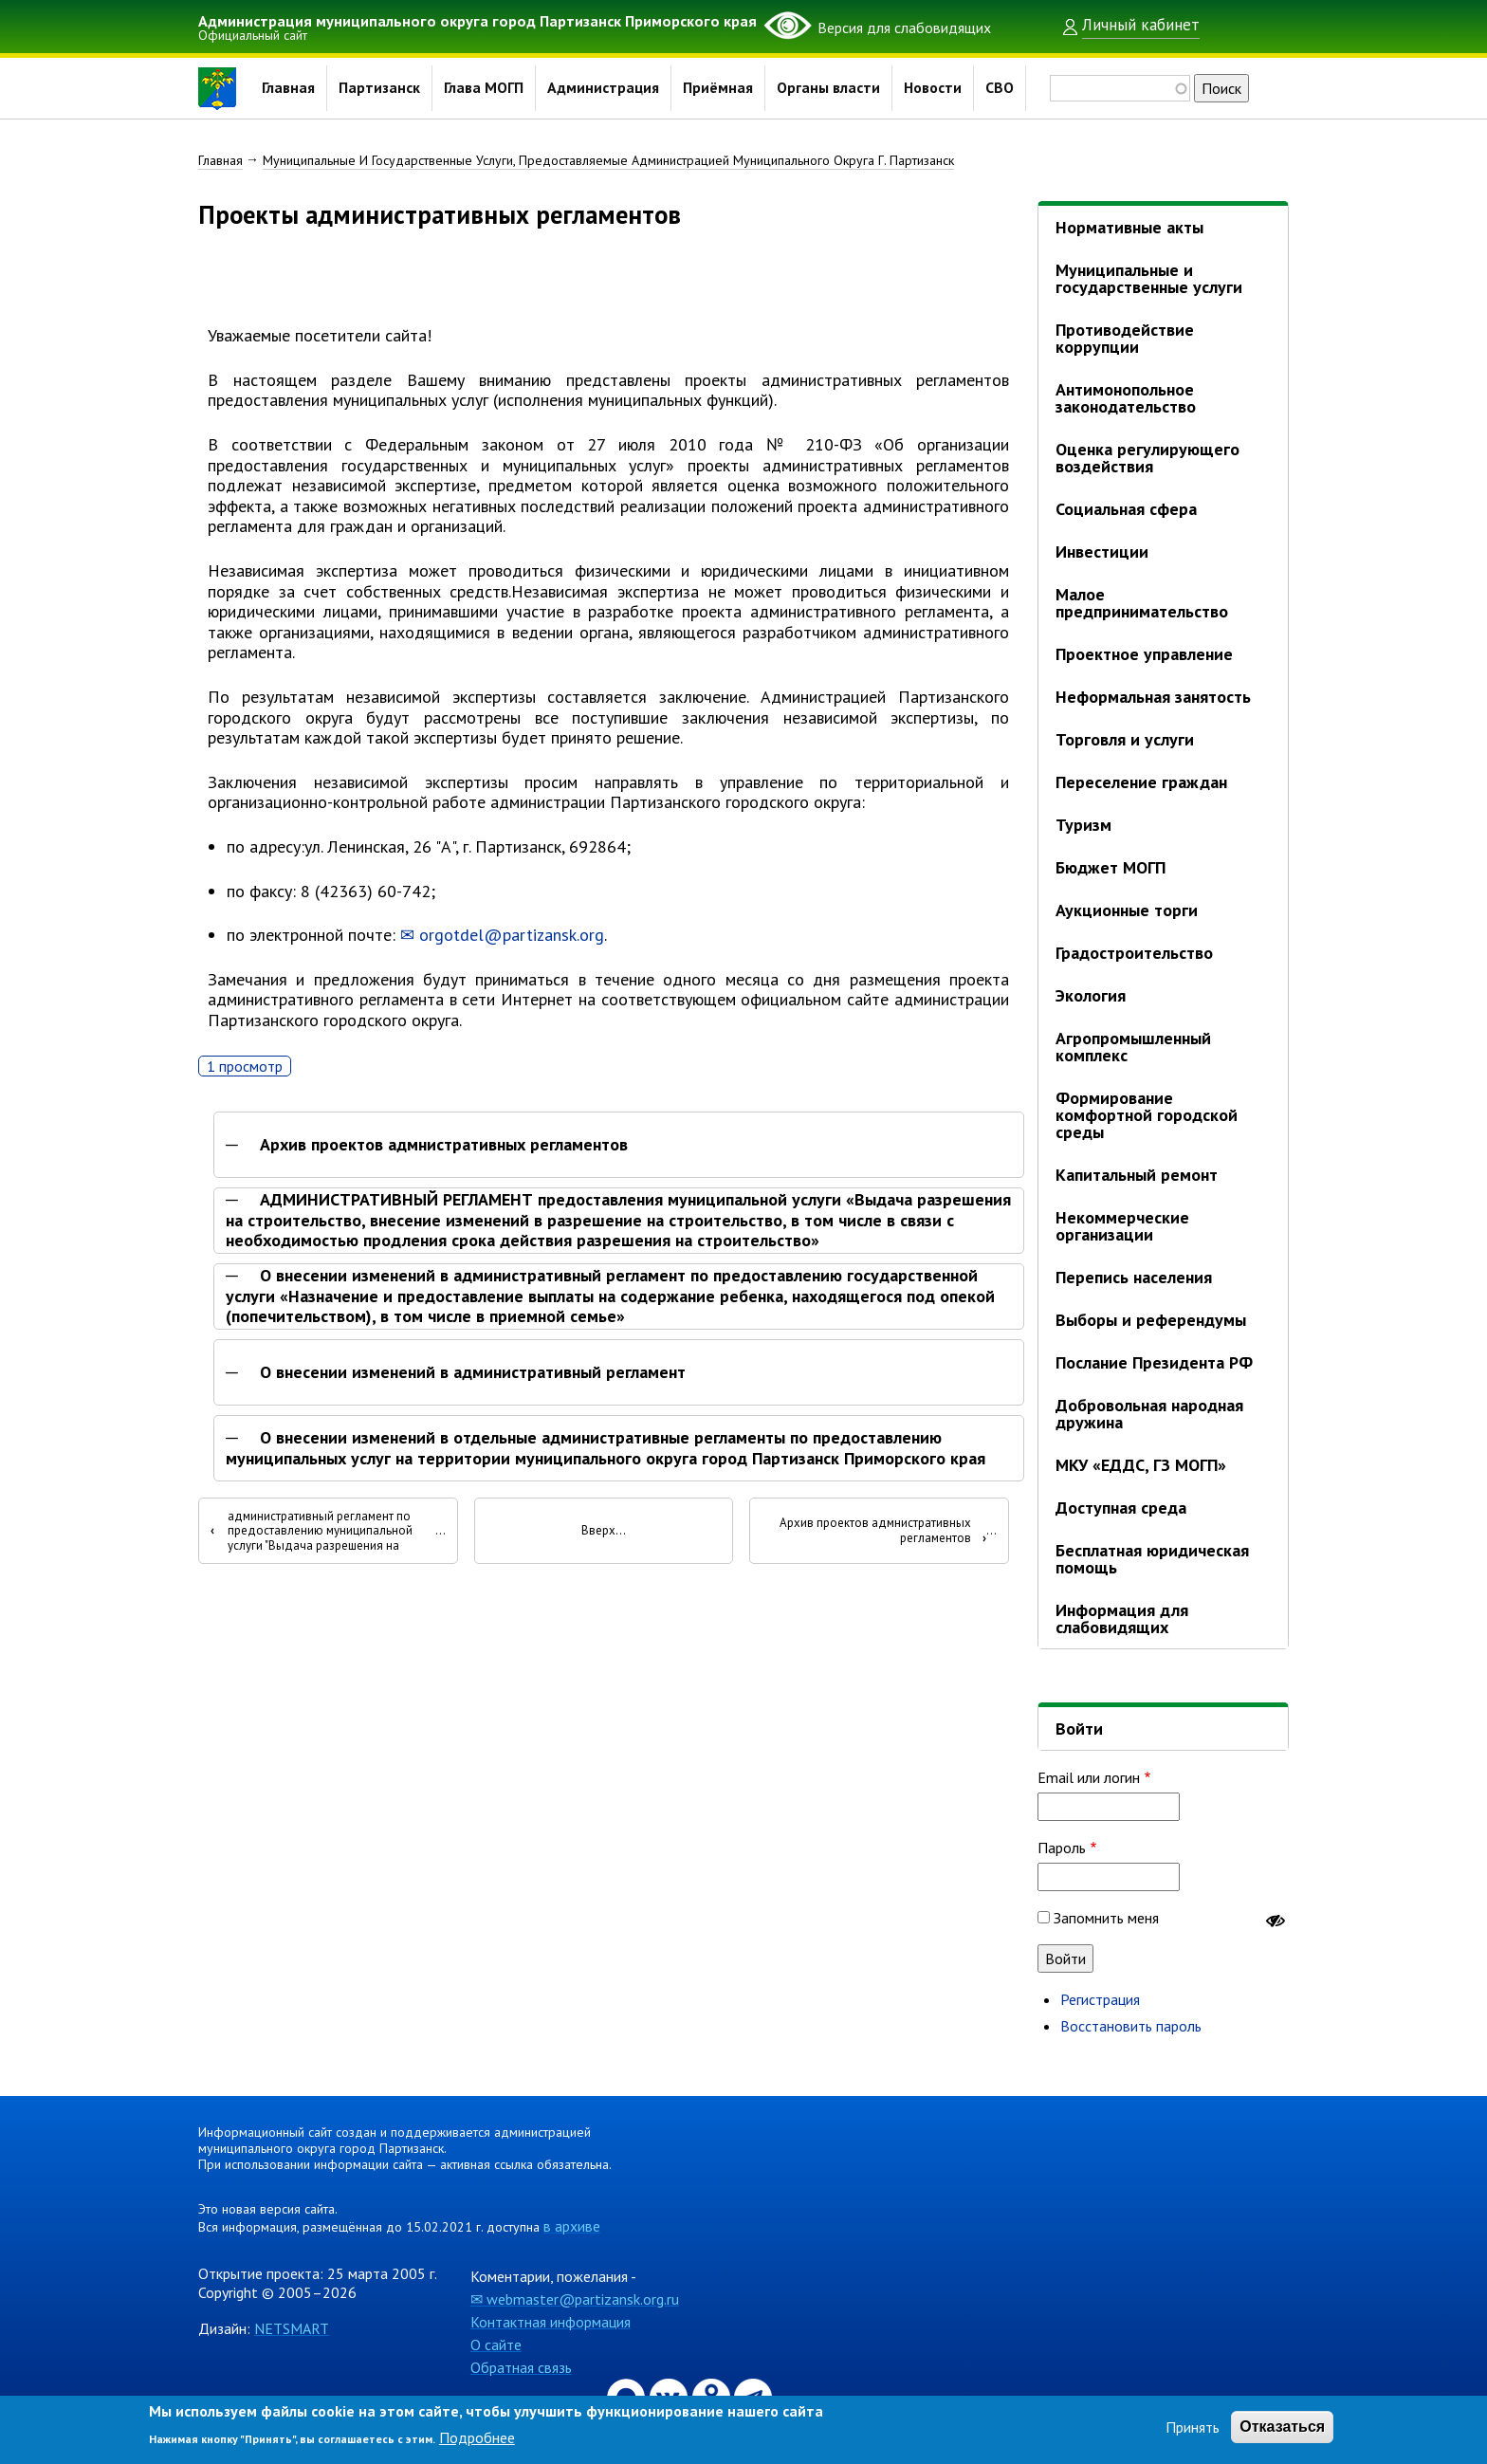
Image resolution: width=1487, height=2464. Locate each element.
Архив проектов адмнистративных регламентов (444, 1147)
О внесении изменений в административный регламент (473, 1375)
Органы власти (829, 88)
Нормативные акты (1129, 227)
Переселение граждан (1141, 782)
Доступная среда (1121, 1507)
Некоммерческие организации (1122, 1225)
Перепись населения (1134, 1277)
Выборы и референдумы (1151, 1320)
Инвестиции (1102, 551)
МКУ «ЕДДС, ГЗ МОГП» (1141, 1465)
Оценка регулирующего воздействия (1147, 457)
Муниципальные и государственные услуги (1149, 278)
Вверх (598, 1534)
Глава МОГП (483, 88)
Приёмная (719, 88)
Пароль (1061, 1847)
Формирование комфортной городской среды (1147, 1115)
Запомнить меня (1106, 1917)
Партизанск (379, 88)
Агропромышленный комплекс (1133, 1046)
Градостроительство (1134, 953)
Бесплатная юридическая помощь (1152, 1558)
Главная (288, 88)
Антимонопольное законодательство (1126, 397)
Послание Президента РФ (1154, 1362)
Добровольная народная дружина (1149, 1413)
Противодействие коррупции (1125, 338)
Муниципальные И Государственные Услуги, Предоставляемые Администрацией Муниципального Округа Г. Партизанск (608, 160)
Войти (1079, 1728)
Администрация (603, 88)
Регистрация (1100, 1999)
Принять (1193, 2427)
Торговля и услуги (1125, 739)
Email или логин (1088, 1777)
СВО (1000, 88)
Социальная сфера (1126, 509)
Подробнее (477, 2437)
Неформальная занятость (1153, 697)
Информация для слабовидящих (1122, 1618)
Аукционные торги (1127, 910)
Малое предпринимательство (1142, 602)
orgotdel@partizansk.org (511, 937)
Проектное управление (1144, 654)
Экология (1091, 995)
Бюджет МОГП (1111, 867)
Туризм (1083, 825)
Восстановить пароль (1131, 2025)
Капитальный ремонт (1137, 1175)
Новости (934, 88)
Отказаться (1282, 2426)
